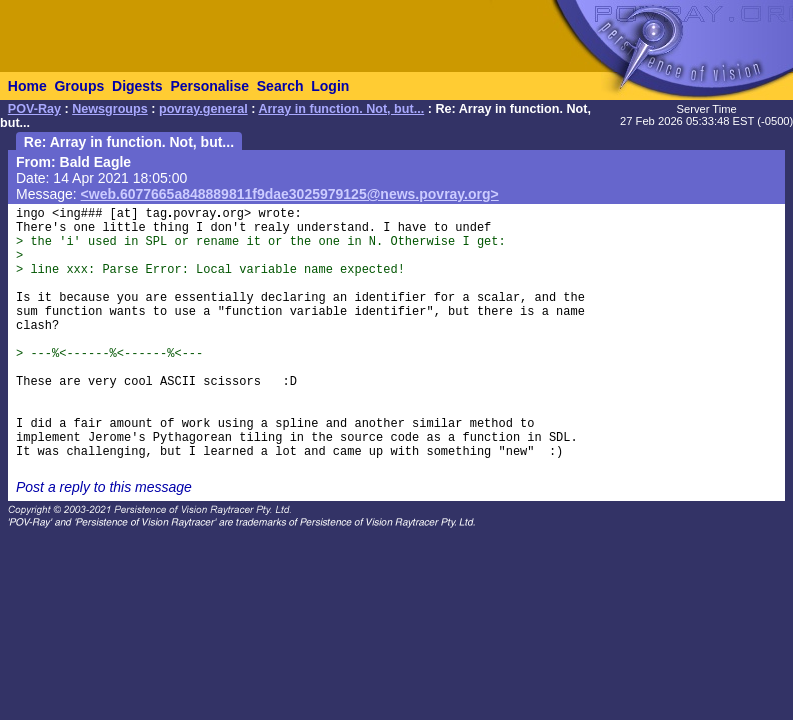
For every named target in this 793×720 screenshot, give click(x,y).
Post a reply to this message (104, 487)
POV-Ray (34, 109)
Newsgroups (110, 109)
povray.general (203, 109)
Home (27, 86)
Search (280, 86)
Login (330, 86)
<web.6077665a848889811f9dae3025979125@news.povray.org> (290, 194)
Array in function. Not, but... (341, 109)
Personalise (209, 86)
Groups (79, 86)
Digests (137, 86)
